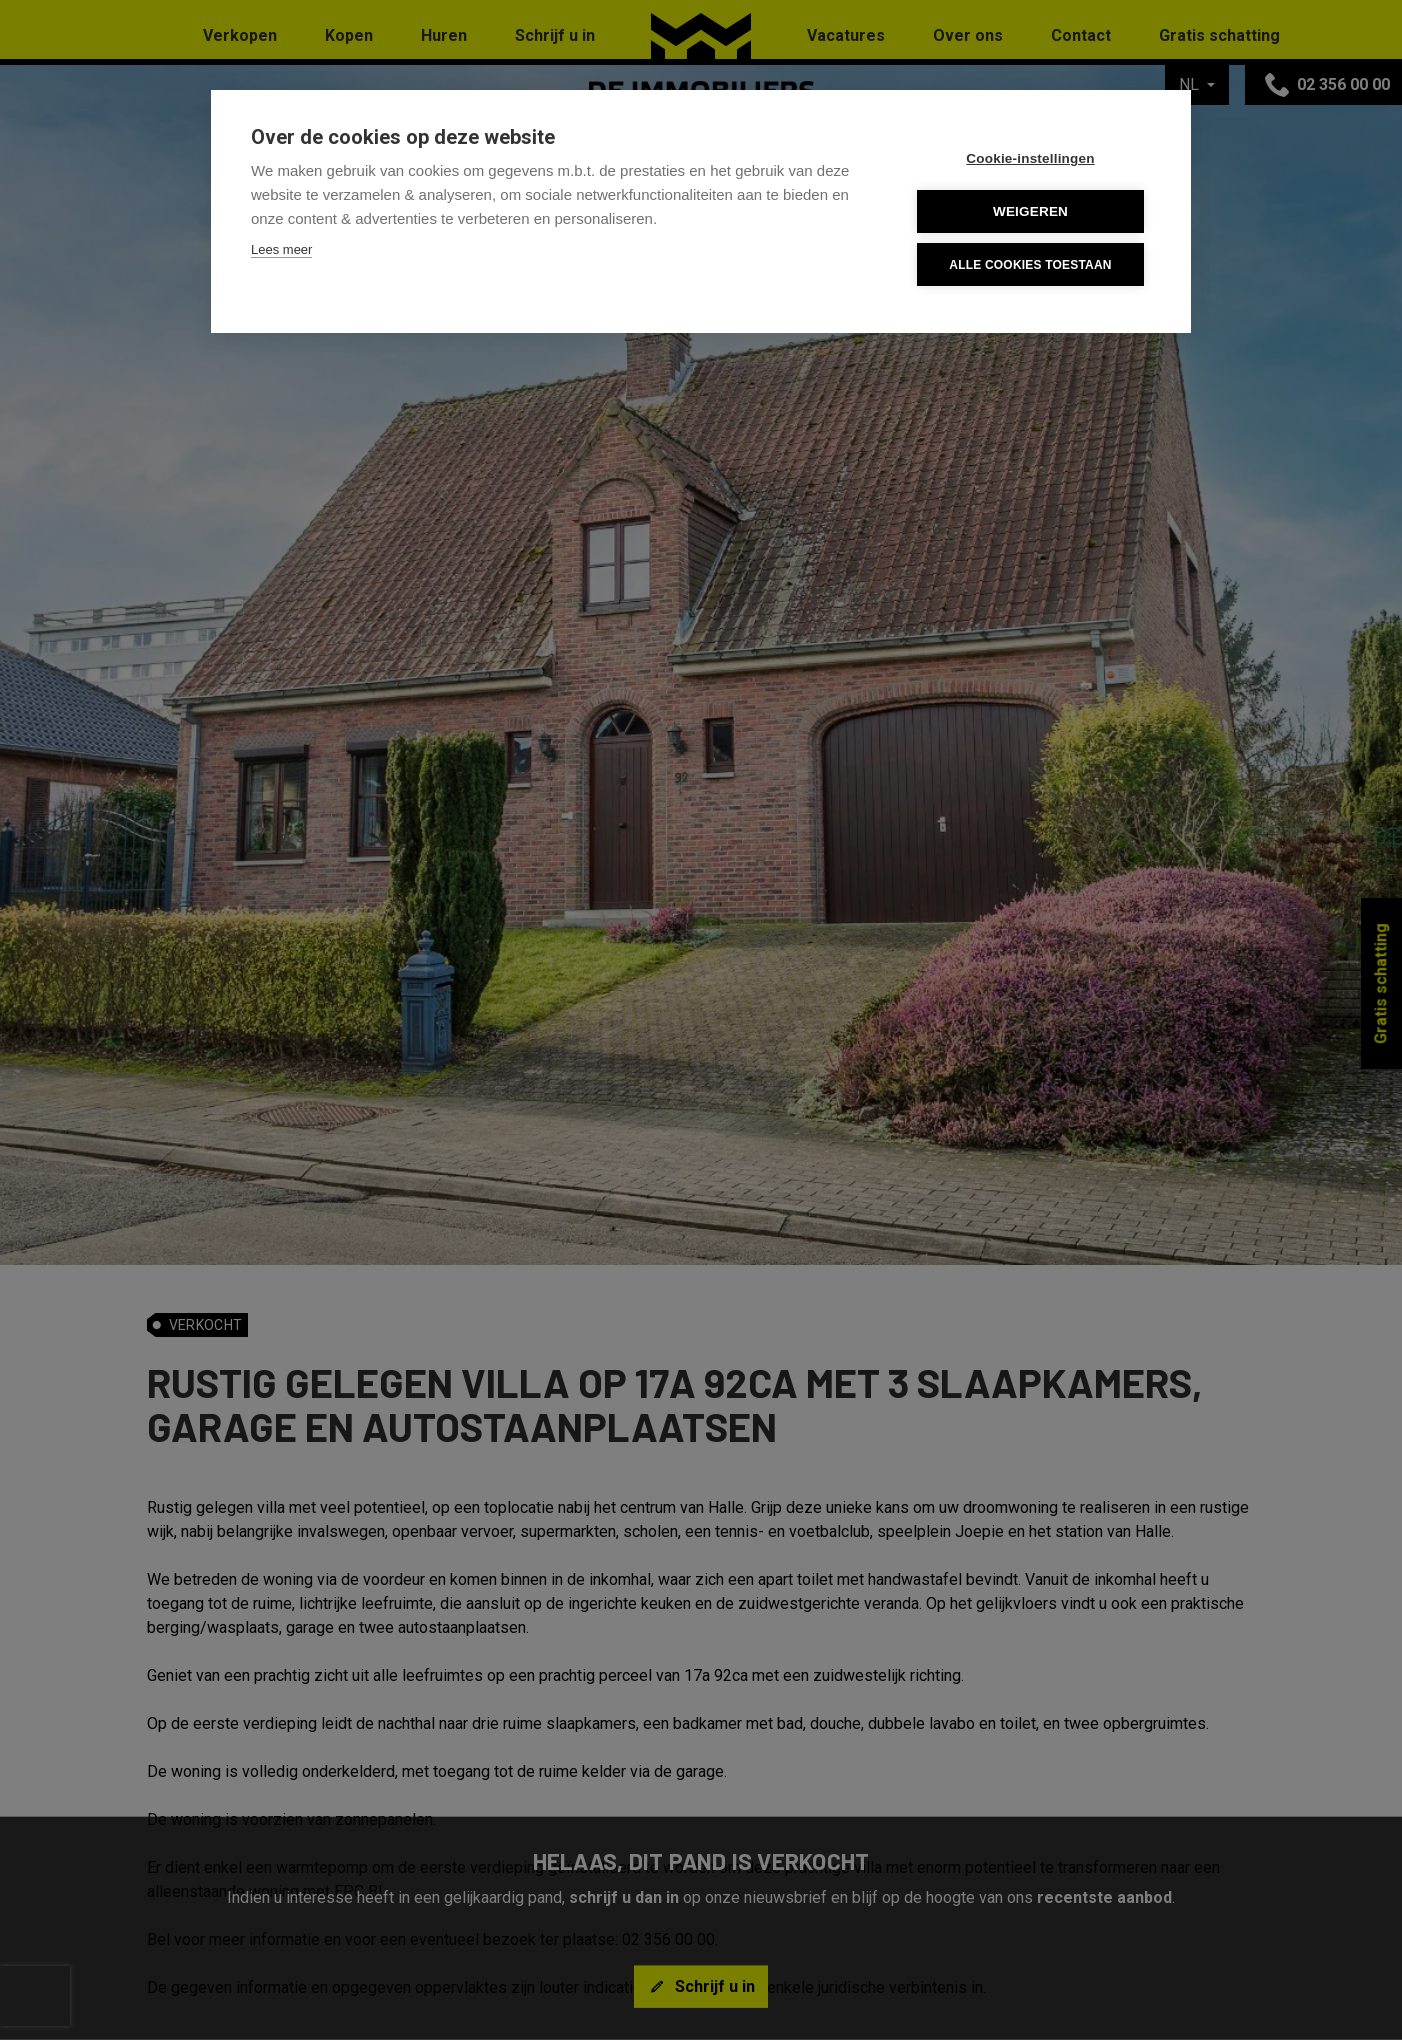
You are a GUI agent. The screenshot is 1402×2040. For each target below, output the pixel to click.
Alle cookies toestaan (1030, 265)
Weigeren (1030, 211)
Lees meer (281, 249)
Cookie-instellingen (1030, 158)
